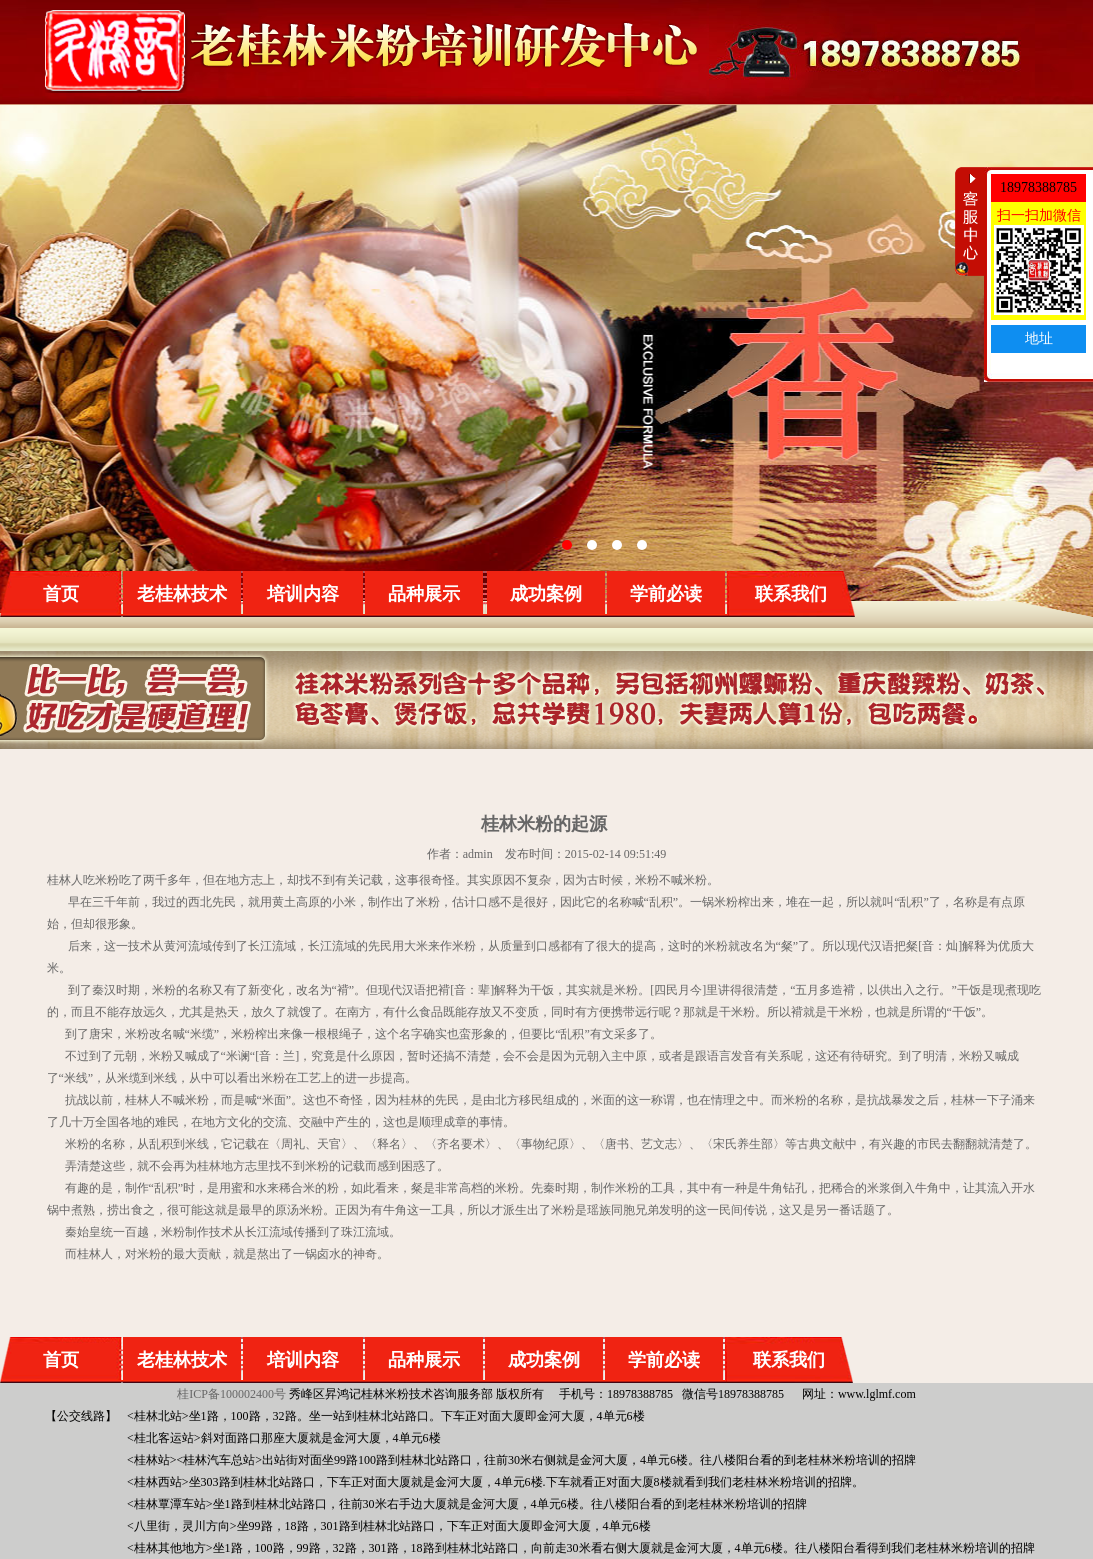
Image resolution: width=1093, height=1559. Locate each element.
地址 (1039, 338)
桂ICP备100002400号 (231, 1394)
